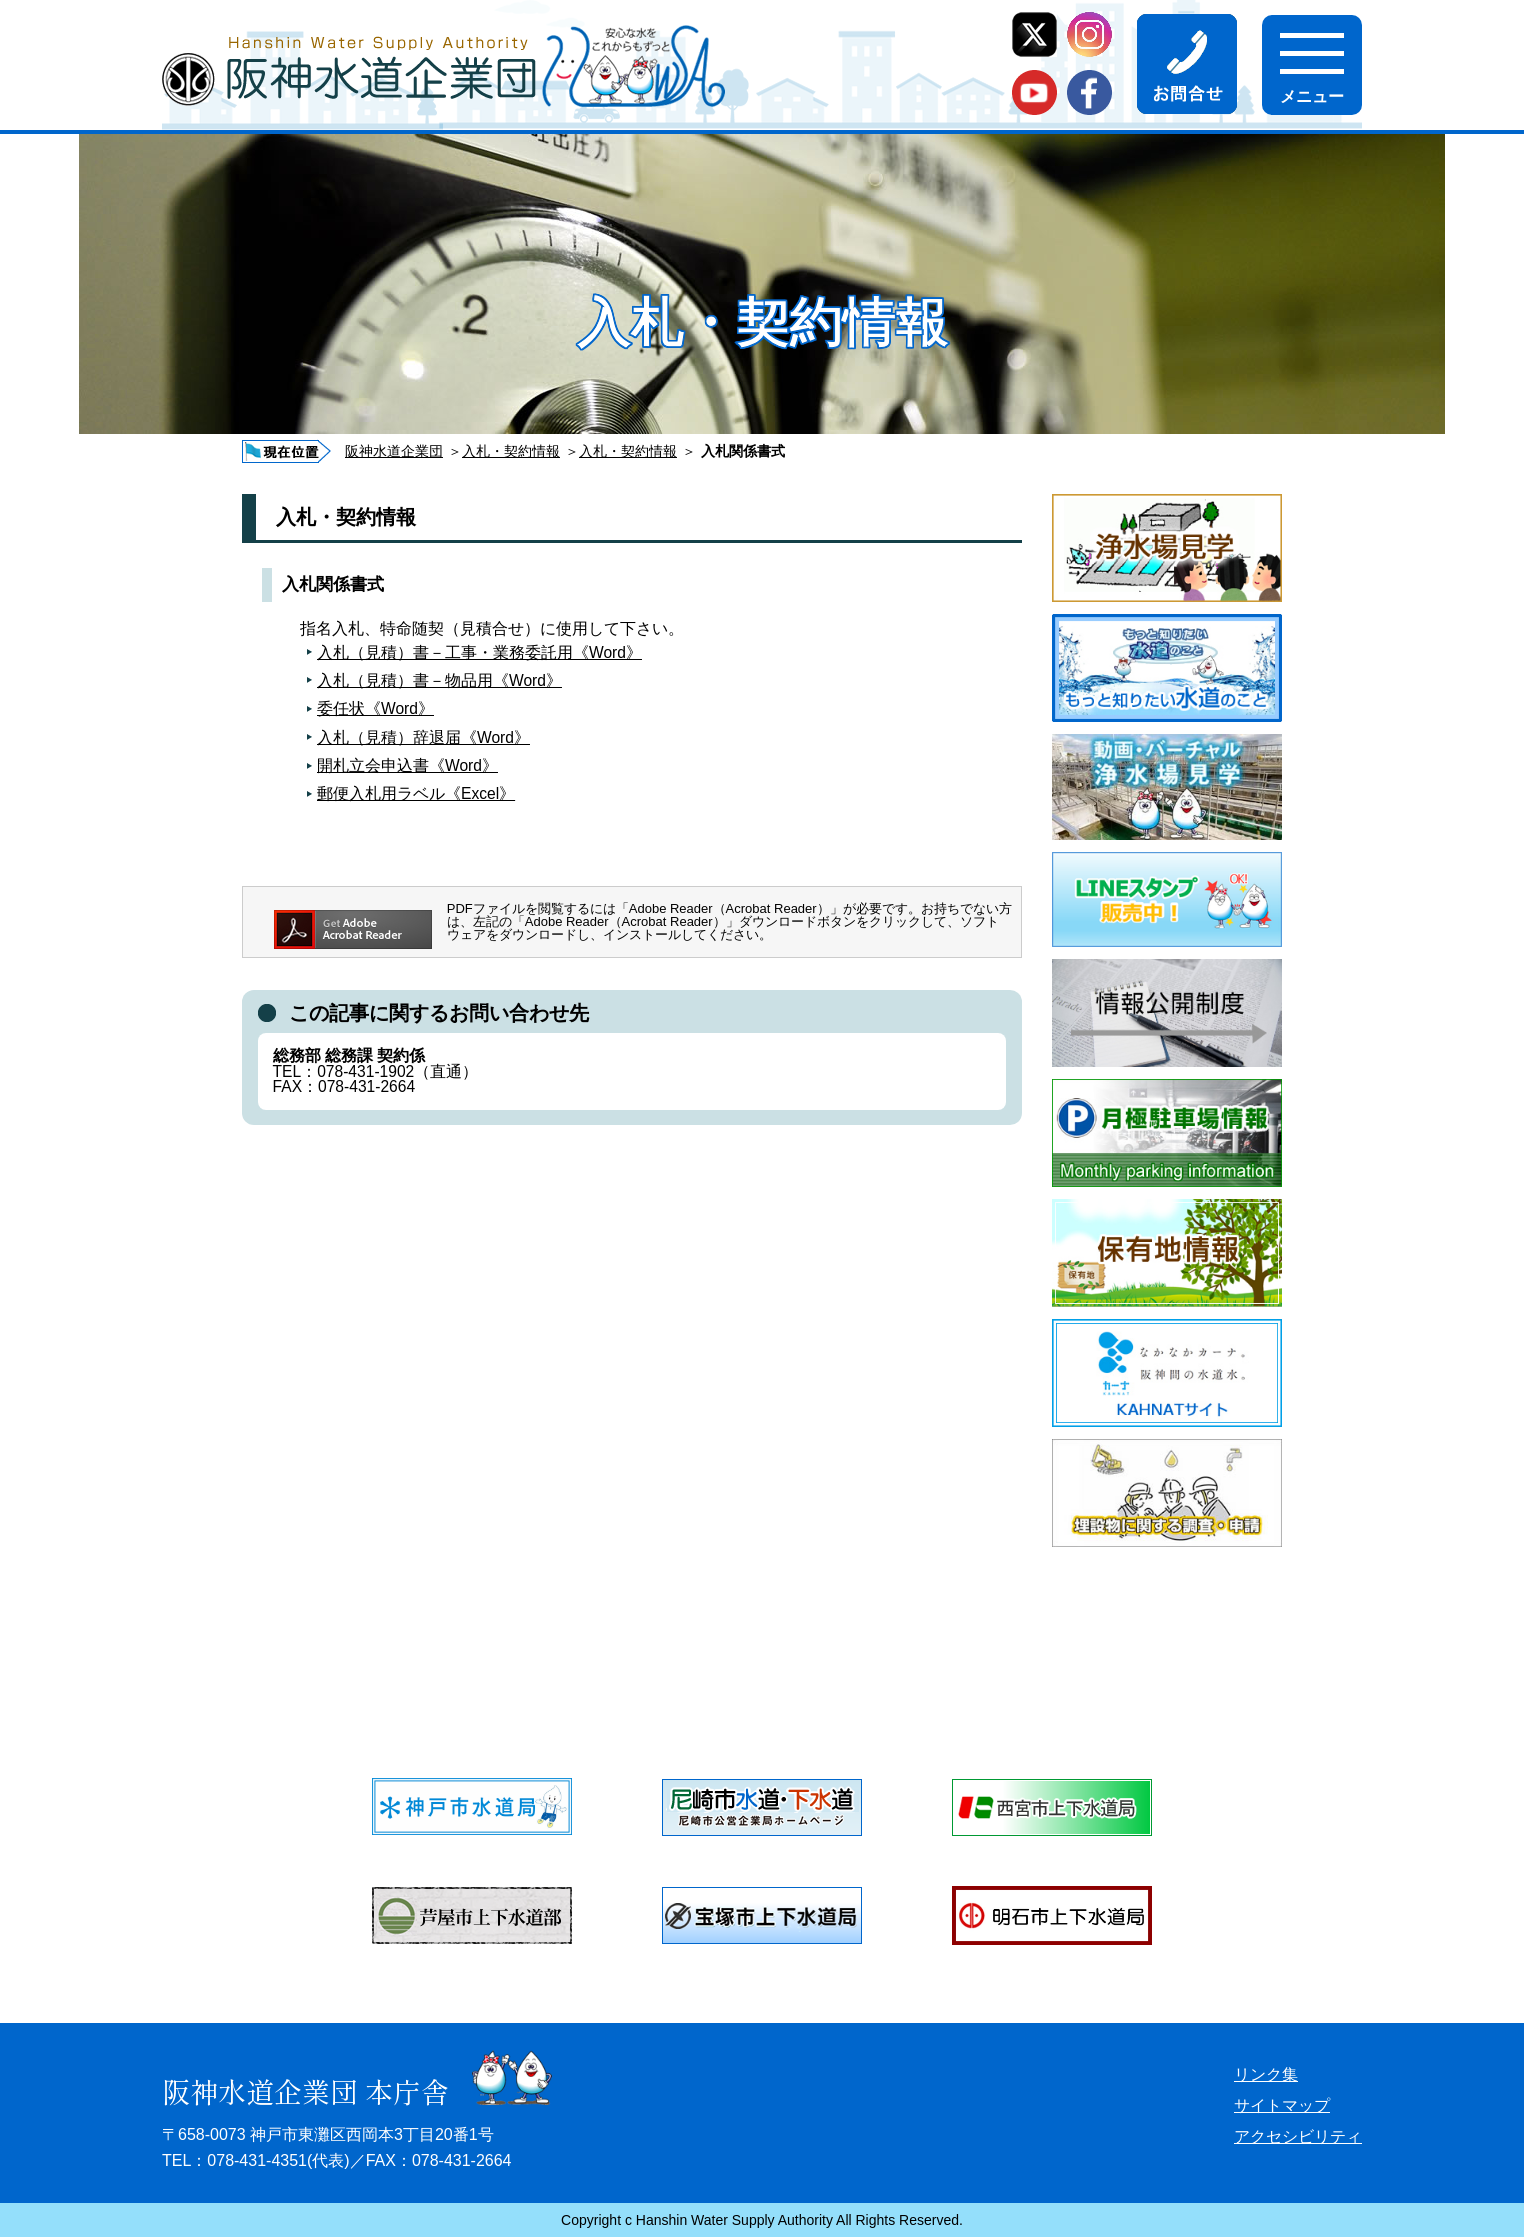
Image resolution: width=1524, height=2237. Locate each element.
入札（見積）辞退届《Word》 (423, 737)
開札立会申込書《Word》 (407, 765)
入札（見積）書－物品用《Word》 (439, 680)
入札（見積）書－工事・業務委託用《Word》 (479, 652)
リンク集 (1266, 2074)
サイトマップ (1282, 2105)
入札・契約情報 (511, 451)
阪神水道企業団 (394, 451)
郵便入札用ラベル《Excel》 (416, 793)
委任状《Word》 (375, 708)
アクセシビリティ (1298, 2136)
